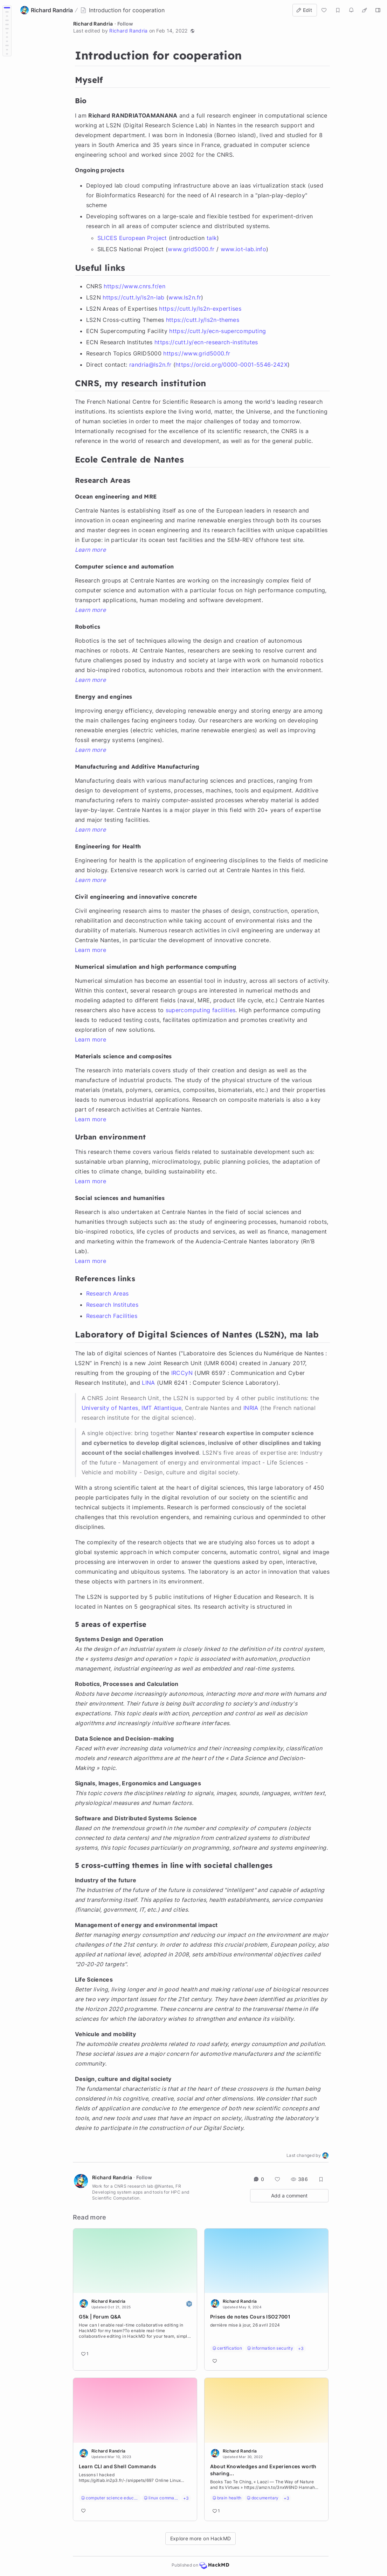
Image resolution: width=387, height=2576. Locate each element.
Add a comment (289, 2196)
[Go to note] (135, 2331)
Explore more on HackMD (200, 2538)
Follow (125, 24)
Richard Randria (93, 24)
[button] (192, 31)
